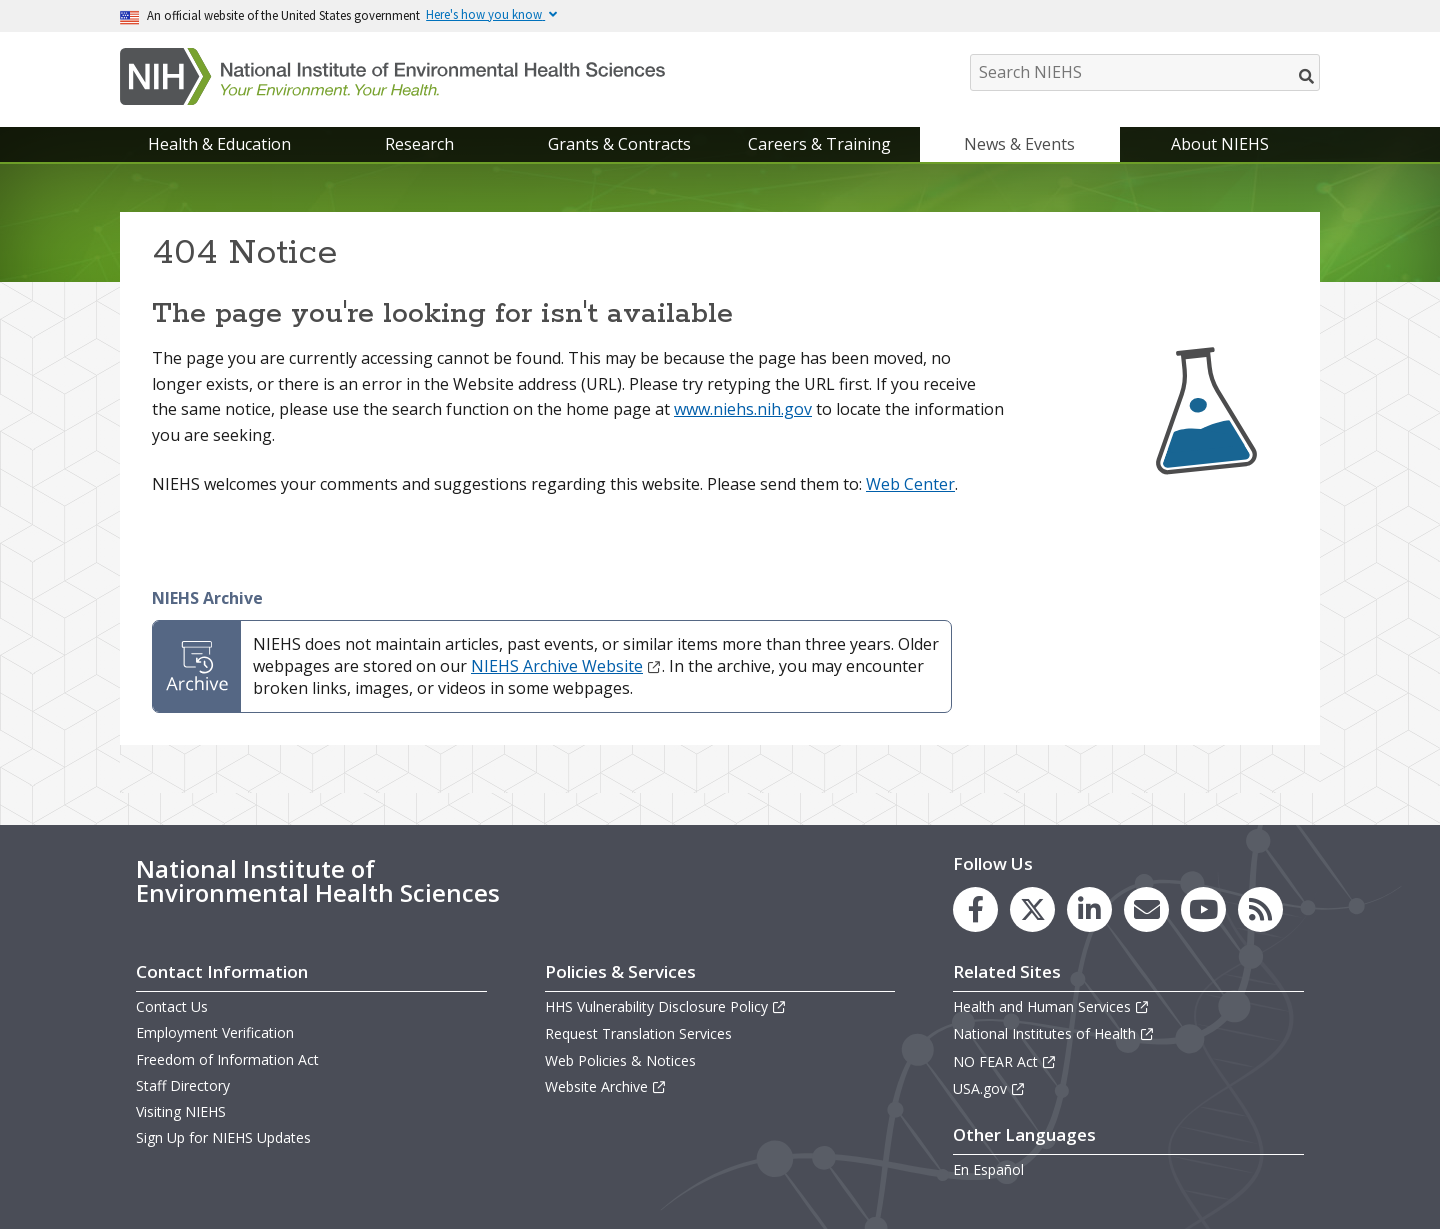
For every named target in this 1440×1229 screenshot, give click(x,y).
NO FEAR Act (1005, 1061)
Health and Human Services (1051, 1006)
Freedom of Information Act (227, 1059)
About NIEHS (1220, 144)
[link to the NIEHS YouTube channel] (1203, 909)
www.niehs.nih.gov (743, 409)
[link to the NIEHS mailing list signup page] (1146, 909)
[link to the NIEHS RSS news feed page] (1260, 909)
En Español (988, 1169)
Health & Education (219, 144)
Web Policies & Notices (620, 1060)
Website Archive (606, 1086)
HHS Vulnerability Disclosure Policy (666, 1006)
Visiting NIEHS (181, 1111)
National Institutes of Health (1054, 1033)
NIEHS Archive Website (566, 666)
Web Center (910, 484)
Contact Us (172, 1006)
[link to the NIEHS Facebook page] (975, 909)
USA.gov (989, 1088)
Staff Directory (183, 1085)
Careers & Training (819, 144)
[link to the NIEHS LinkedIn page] (1089, 909)
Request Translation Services (638, 1033)
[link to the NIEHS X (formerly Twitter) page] (1032, 909)
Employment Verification (215, 1032)
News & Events (1019, 144)
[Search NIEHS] (1145, 72)
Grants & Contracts (619, 144)
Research (419, 144)
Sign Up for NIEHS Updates (223, 1137)
